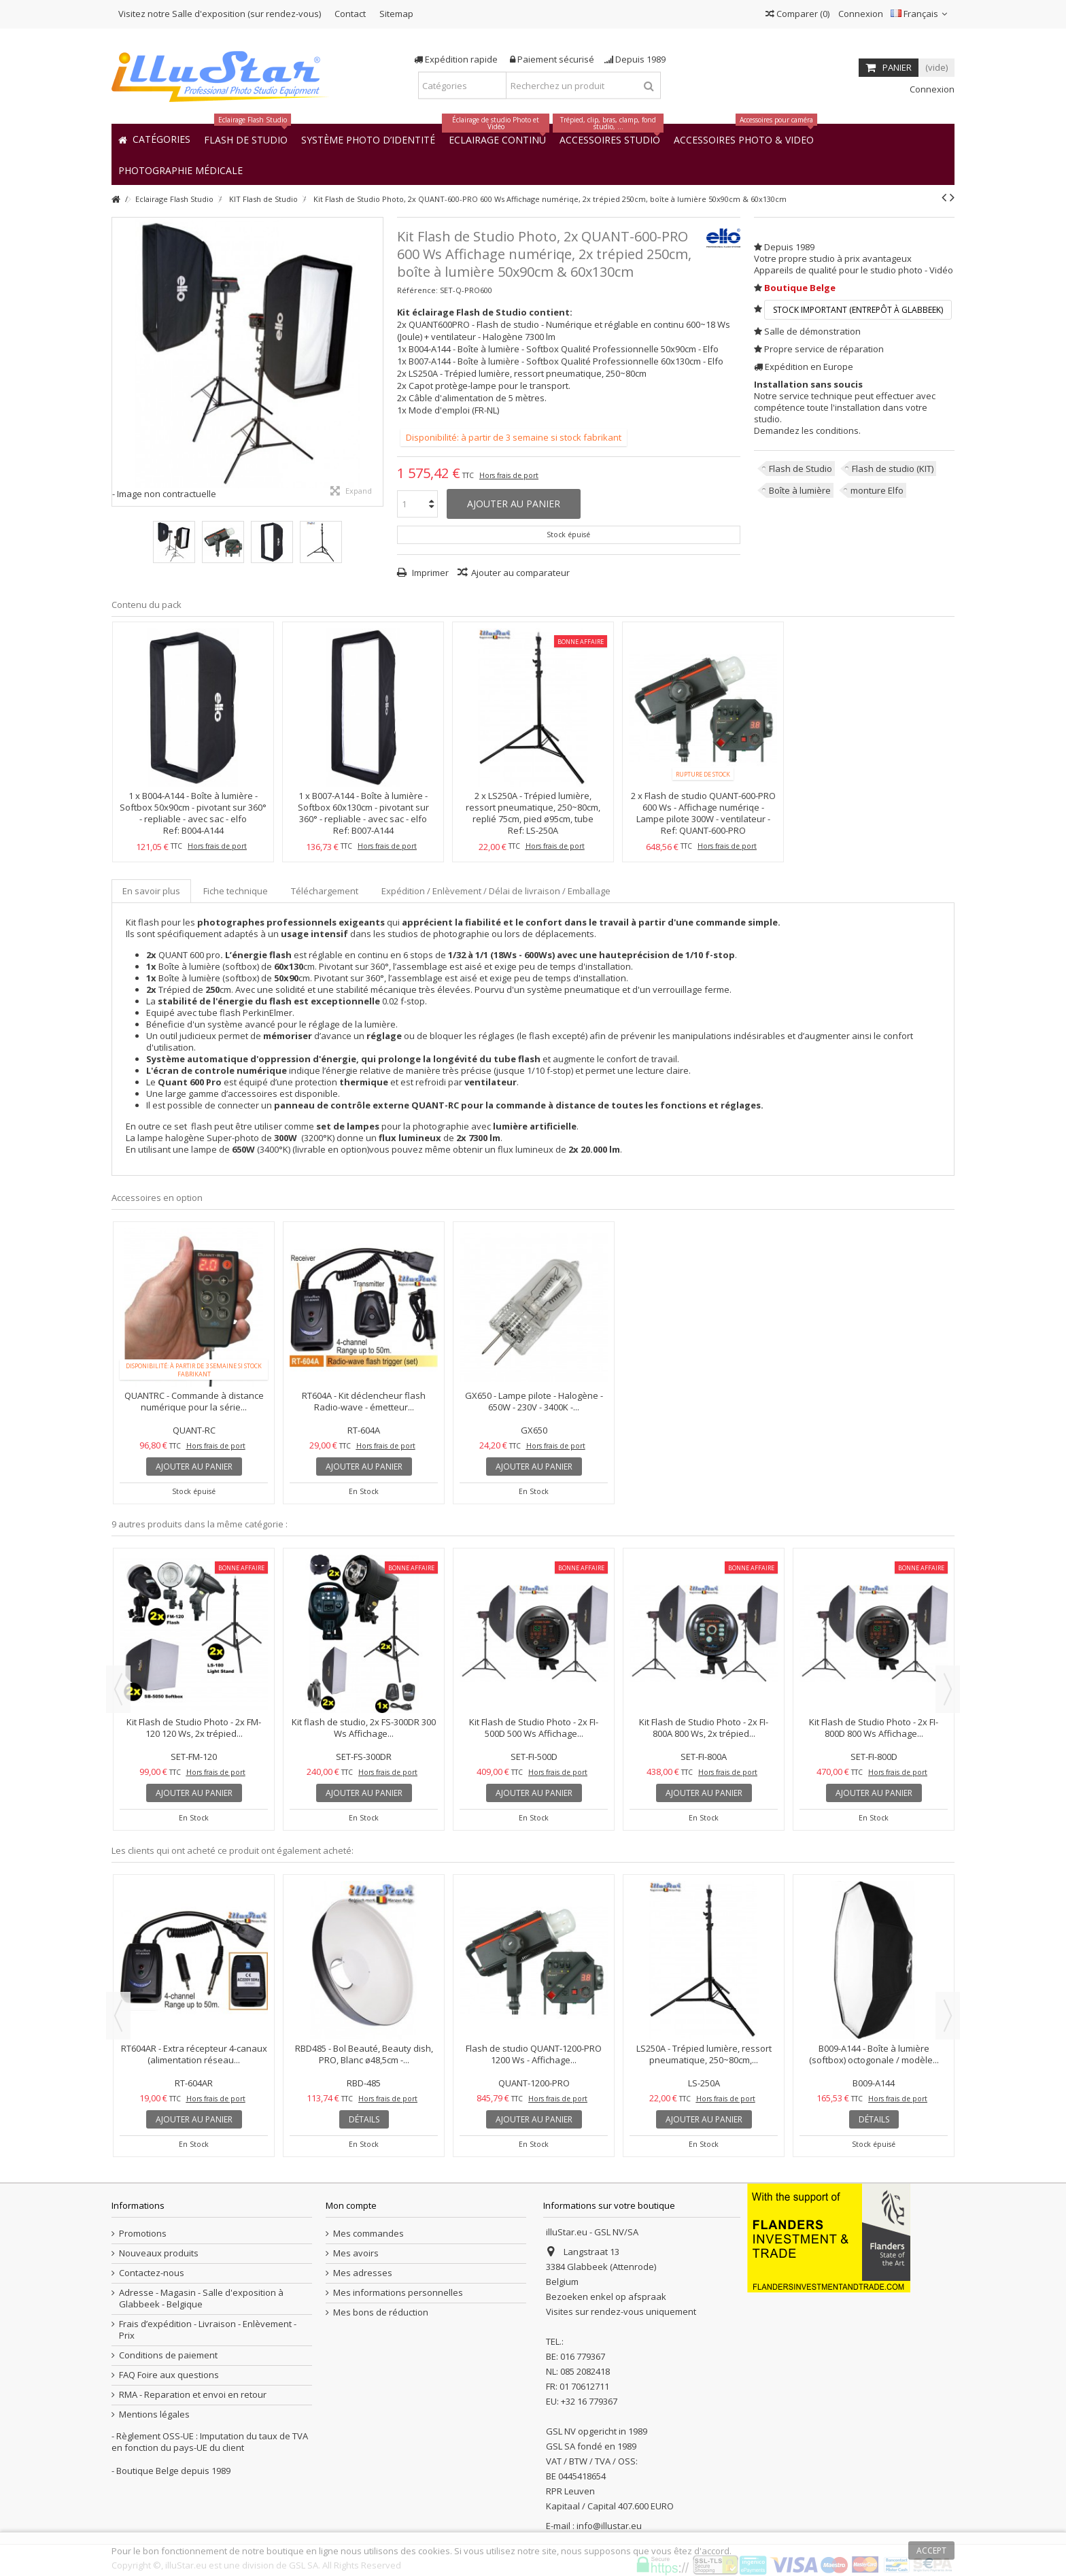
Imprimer (429, 572)
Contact (350, 13)
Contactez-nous (151, 2273)
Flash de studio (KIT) (892, 468)
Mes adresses (362, 2273)
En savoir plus (151, 891)
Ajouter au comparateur (520, 572)
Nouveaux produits (159, 2253)
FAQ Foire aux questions (169, 2375)
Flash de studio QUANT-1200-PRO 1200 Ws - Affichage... (534, 2054)
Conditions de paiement (168, 2355)
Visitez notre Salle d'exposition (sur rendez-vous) (219, 13)
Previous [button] (118, 1689)
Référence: (417, 290)
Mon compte (351, 2205)
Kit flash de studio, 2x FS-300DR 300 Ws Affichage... (364, 1728)
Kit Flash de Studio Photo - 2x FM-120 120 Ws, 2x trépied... (193, 1728)
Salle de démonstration (812, 331)
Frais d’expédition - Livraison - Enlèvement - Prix (207, 2329)
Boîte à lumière (800, 490)
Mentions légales (154, 2414)
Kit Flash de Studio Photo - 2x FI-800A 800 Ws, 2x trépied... (703, 1728)
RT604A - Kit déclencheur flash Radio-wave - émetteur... (364, 1401)
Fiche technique (235, 891)
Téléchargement (324, 891)
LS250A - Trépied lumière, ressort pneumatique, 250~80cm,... (704, 2054)
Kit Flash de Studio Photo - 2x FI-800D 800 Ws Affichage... (873, 1728)
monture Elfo (877, 490)
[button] (180, 169)
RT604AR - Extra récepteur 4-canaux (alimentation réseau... (194, 2054)
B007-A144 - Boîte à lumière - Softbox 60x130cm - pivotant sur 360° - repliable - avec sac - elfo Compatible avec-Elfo (363, 813)
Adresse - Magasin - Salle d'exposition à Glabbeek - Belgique (201, 2298)
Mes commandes (368, 2233)
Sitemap (396, 13)
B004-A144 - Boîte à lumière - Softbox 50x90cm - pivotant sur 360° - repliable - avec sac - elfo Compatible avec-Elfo (193, 813)
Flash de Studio (800, 468)
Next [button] (947, 1689)
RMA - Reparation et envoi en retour (192, 2395)
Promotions (143, 2233)
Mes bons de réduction (380, 2312)
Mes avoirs (356, 2253)
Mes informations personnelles (398, 2293)
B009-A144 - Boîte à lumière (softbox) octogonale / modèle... (874, 2054)
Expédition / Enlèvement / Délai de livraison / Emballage (496, 891)
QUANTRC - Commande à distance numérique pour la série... (194, 1401)
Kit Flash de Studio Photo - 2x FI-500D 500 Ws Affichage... (533, 1728)
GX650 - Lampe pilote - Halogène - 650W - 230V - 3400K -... (534, 1401)
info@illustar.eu (609, 2526)
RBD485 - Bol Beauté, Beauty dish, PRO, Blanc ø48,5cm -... (364, 2054)
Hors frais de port (508, 475)
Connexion (859, 13)
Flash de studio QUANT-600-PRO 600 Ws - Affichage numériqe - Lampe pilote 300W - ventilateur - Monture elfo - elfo (706, 813)
